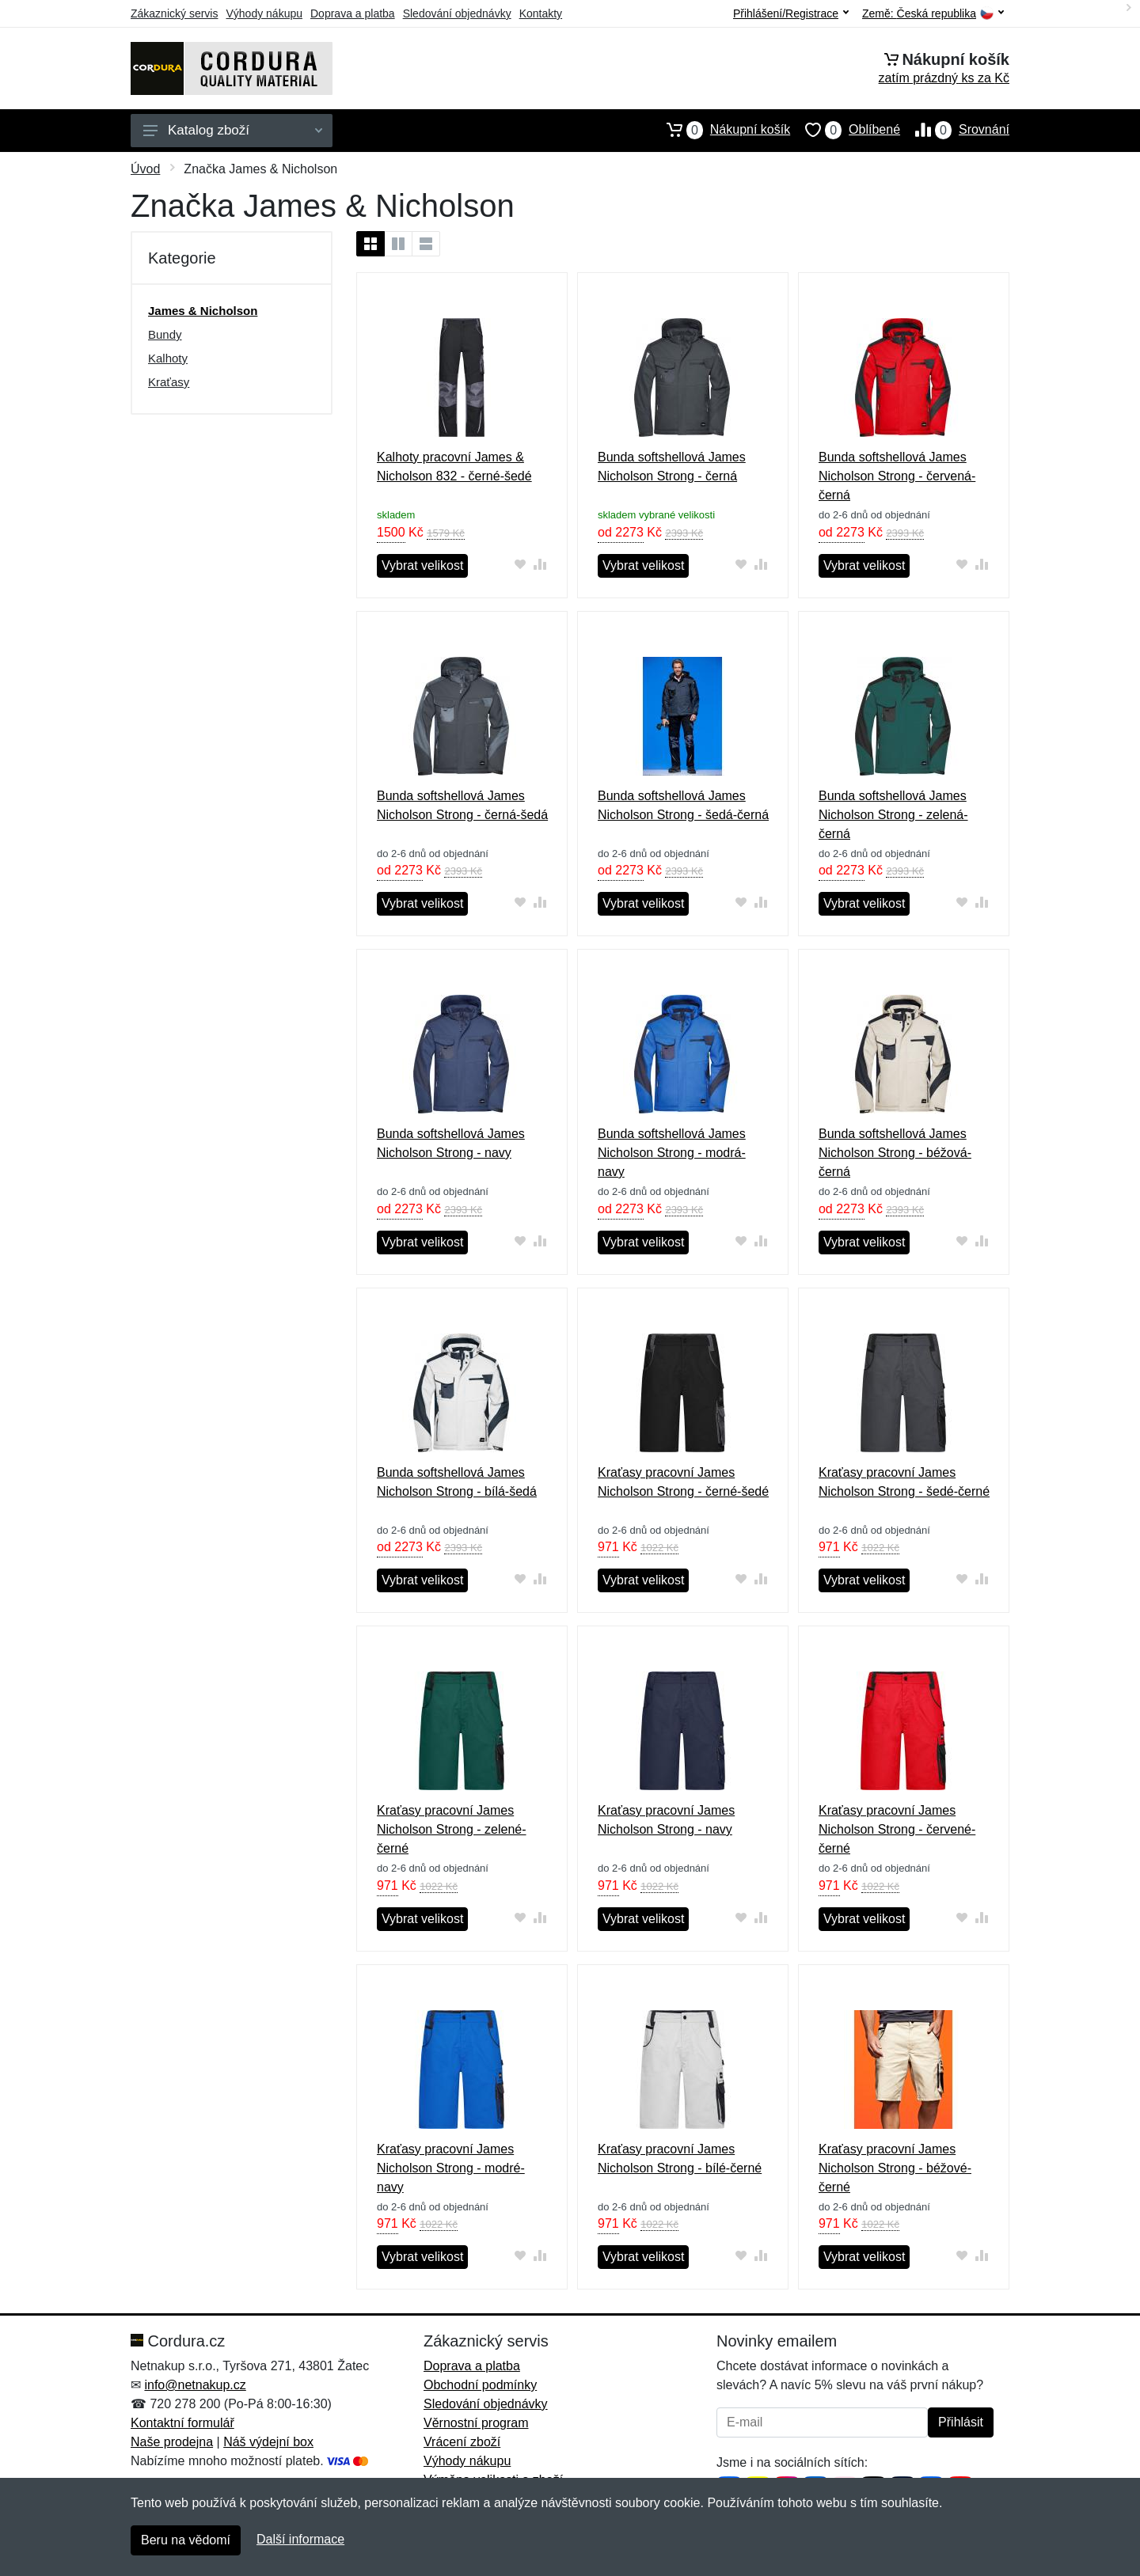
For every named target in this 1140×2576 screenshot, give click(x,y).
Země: (933, 14)
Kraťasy (168, 382)
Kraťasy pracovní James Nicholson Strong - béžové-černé (895, 2168)
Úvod (145, 169)
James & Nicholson (202, 310)
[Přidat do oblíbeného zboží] (520, 564)
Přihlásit (960, 2422)
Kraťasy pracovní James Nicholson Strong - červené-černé (897, 1829)
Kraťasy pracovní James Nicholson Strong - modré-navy (451, 2168)
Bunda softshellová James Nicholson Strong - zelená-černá (893, 814)
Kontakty (540, 13)
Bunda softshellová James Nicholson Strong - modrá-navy (672, 1152)
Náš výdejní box (268, 2442)
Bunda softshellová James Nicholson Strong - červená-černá (897, 476)
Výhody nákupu (264, 13)
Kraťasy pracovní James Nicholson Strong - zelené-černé (451, 1829)
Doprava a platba (352, 13)
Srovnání (954, 129)
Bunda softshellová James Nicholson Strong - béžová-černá (895, 1152)
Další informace (300, 2539)
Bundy (165, 334)
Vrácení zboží (462, 2442)
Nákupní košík (721, 129)
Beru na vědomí (185, 2540)
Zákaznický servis (174, 13)
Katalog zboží (232, 130)
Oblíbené (845, 129)
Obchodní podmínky (480, 2385)
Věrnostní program (476, 2423)
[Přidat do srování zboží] (540, 564)
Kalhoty (168, 358)
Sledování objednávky (457, 13)
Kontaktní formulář (182, 2423)
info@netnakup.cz (194, 2385)
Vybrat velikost (422, 565)
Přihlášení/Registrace (791, 13)
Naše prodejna (172, 2442)
